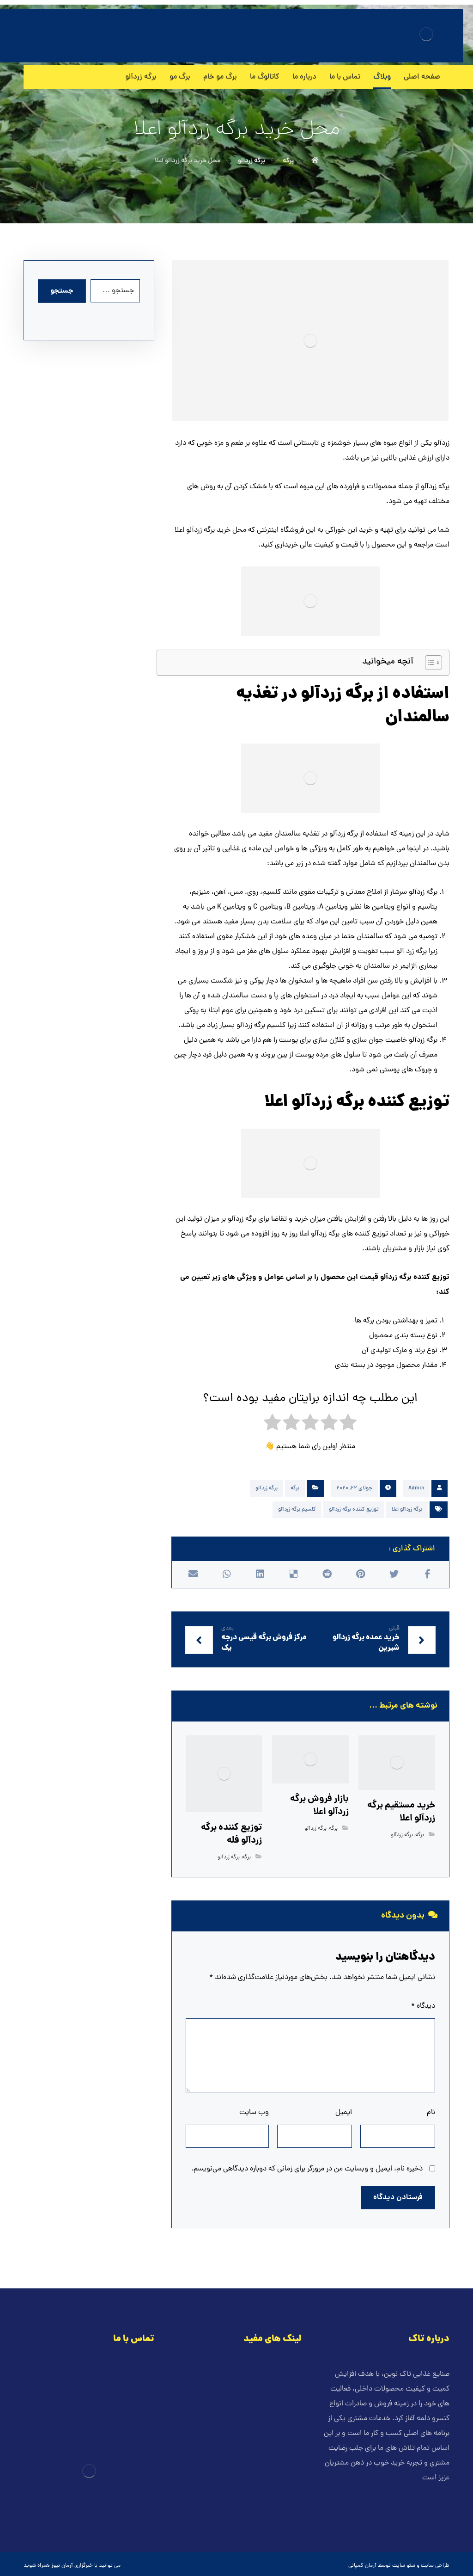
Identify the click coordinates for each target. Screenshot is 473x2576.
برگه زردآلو (266, 1488)
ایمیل (343, 2112)
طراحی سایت (435, 2566)
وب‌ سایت (254, 2112)
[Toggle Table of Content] (429, 662)
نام (431, 2112)
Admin (416, 1488)
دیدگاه (423, 2006)
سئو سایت (403, 2566)
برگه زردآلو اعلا (407, 1510)
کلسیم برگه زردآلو (297, 1510)
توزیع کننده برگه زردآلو (354, 1510)
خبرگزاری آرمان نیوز (72, 2566)
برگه (295, 1488)
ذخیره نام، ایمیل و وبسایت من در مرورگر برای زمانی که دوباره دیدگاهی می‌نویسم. (307, 2169)
